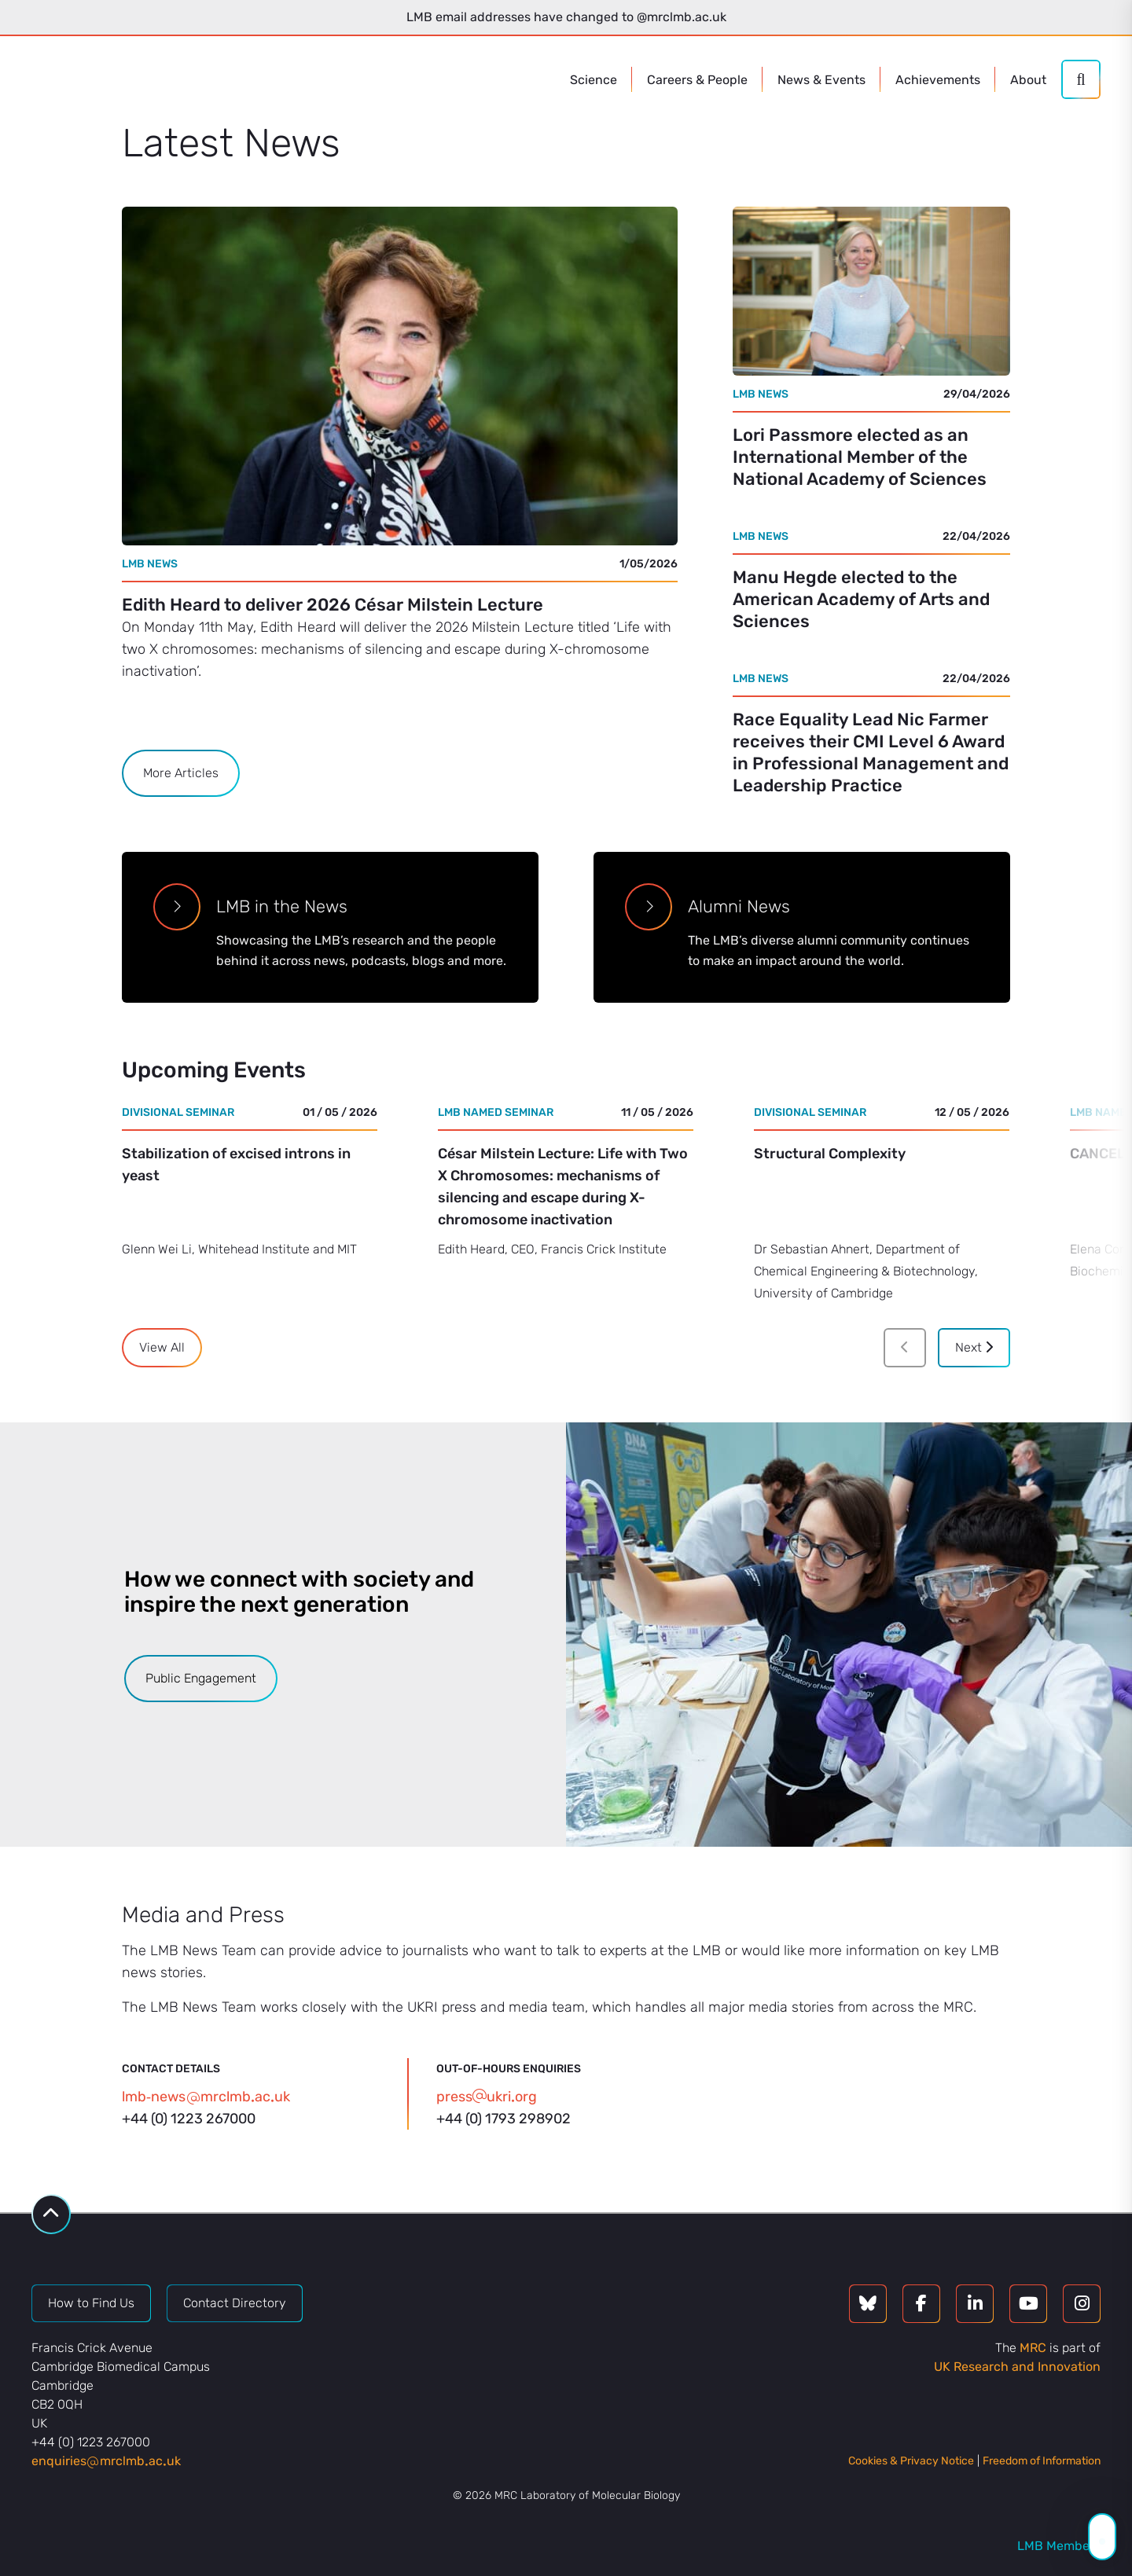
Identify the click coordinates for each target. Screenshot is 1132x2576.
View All (162, 1347)
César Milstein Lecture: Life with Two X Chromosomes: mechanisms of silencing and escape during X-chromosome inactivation (563, 1186)
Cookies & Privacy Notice (911, 2461)
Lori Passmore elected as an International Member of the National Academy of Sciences (860, 457)
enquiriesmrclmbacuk (106, 2460)
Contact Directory (234, 2302)
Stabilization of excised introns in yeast (236, 1164)
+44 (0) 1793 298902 (503, 2118)
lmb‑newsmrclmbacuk (206, 2096)
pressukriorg (486, 2096)
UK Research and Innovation (1017, 2366)
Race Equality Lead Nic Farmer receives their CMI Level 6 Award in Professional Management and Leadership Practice (871, 752)
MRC (1033, 2347)
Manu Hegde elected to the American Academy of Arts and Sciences (861, 599)
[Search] (1081, 79)
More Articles (181, 772)
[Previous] (904, 1348)
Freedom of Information (1042, 2461)
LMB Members (1059, 2545)
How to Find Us (91, 2302)
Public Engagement (200, 1678)
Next (974, 1347)
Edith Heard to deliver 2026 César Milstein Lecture (332, 604)
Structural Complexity (830, 1153)
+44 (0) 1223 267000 (188, 2118)
